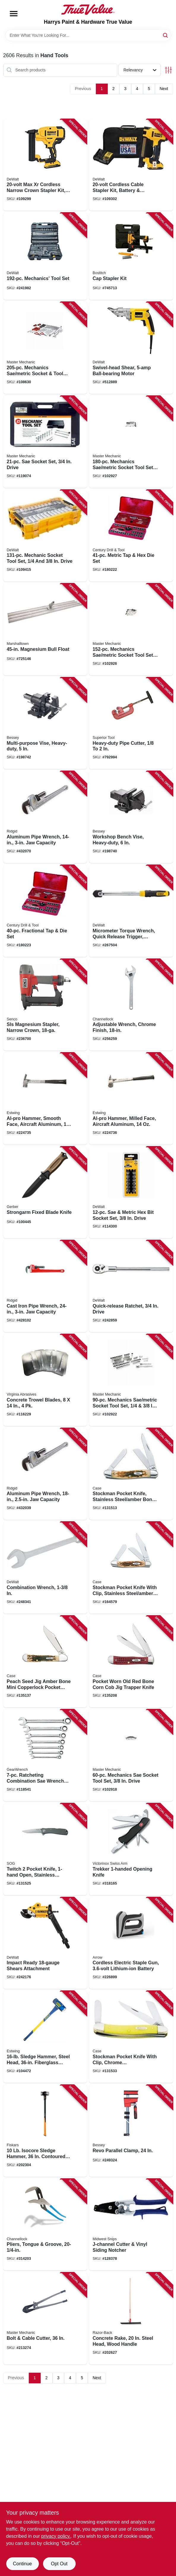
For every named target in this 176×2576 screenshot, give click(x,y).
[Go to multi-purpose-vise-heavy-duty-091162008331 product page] (45, 723)
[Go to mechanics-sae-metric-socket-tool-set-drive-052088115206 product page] (45, 348)
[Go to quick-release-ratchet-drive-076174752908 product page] (131, 1286)
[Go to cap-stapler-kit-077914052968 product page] (131, 256)
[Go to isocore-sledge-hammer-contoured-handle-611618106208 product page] (45, 2131)
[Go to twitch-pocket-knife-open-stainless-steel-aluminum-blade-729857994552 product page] (45, 1849)
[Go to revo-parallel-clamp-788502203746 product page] (131, 2131)
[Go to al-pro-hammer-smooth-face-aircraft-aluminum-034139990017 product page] (45, 1099)
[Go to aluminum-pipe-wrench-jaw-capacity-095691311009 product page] (45, 1474)
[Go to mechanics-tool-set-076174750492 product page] (45, 256)
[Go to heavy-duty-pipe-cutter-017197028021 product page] (131, 723)
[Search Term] (88, 35)
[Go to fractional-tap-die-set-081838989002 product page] (45, 911)
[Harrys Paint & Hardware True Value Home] (88, 9)
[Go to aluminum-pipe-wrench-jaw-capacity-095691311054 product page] (45, 817)
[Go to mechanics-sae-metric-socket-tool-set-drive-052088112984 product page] (131, 629)
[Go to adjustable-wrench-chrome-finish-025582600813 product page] (131, 1005)
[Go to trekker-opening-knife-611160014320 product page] (131, 1849)
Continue (22, 2563)
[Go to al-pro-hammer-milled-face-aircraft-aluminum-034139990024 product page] (131, 1099)
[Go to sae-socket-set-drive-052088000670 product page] (45, 442)
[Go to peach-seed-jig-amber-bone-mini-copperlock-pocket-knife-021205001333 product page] (45, 1662)
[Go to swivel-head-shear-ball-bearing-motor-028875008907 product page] (131, 348)
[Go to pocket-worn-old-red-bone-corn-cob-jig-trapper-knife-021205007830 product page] (131, 1662)
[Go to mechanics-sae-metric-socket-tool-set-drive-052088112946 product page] (131, 1380)
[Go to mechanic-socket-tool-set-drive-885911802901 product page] (45, 536)
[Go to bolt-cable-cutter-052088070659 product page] (45, 2318)
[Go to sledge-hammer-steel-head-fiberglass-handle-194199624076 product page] (45, 2037)
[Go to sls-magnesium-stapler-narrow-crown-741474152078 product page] (45, 1005)
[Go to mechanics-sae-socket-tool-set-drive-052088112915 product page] (131, 1755)
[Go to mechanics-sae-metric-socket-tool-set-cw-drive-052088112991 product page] (131, 442)
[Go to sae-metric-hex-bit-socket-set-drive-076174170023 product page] (131, 1193)
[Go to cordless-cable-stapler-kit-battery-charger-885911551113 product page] (131, 165)
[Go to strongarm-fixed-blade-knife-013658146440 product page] (45, 1193)
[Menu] (14, 13)
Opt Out (59, 2563)
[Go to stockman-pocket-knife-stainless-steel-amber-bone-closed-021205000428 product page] (131, 1474)
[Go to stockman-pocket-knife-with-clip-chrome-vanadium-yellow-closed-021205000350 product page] (131, 2037)
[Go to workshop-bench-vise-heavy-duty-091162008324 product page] (131, 817)
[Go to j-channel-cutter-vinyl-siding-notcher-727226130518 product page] (131, 2225)
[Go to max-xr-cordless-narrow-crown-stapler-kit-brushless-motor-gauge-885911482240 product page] (45, 165)
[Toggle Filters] (168, 70)
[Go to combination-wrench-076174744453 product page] (45, 1568)
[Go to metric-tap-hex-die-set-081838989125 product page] (131, 536)
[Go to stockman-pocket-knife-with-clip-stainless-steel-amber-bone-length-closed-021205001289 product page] (131, 1568)
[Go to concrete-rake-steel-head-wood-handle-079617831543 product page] (131, 2318)
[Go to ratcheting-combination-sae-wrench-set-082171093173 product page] (45, 1755)
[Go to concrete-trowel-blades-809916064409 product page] (45, 1380)
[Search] (165, 35)
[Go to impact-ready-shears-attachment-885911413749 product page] (45, 1943)
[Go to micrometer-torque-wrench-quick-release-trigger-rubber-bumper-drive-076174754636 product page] (131, 911)
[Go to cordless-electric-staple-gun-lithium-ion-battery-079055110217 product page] (131, 1943)
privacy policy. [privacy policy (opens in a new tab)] (56, 2536)
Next (164, 88)
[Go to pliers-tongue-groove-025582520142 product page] (45, 2225)
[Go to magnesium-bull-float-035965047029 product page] (45, 629)
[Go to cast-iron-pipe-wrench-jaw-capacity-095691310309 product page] (45, 1286)
